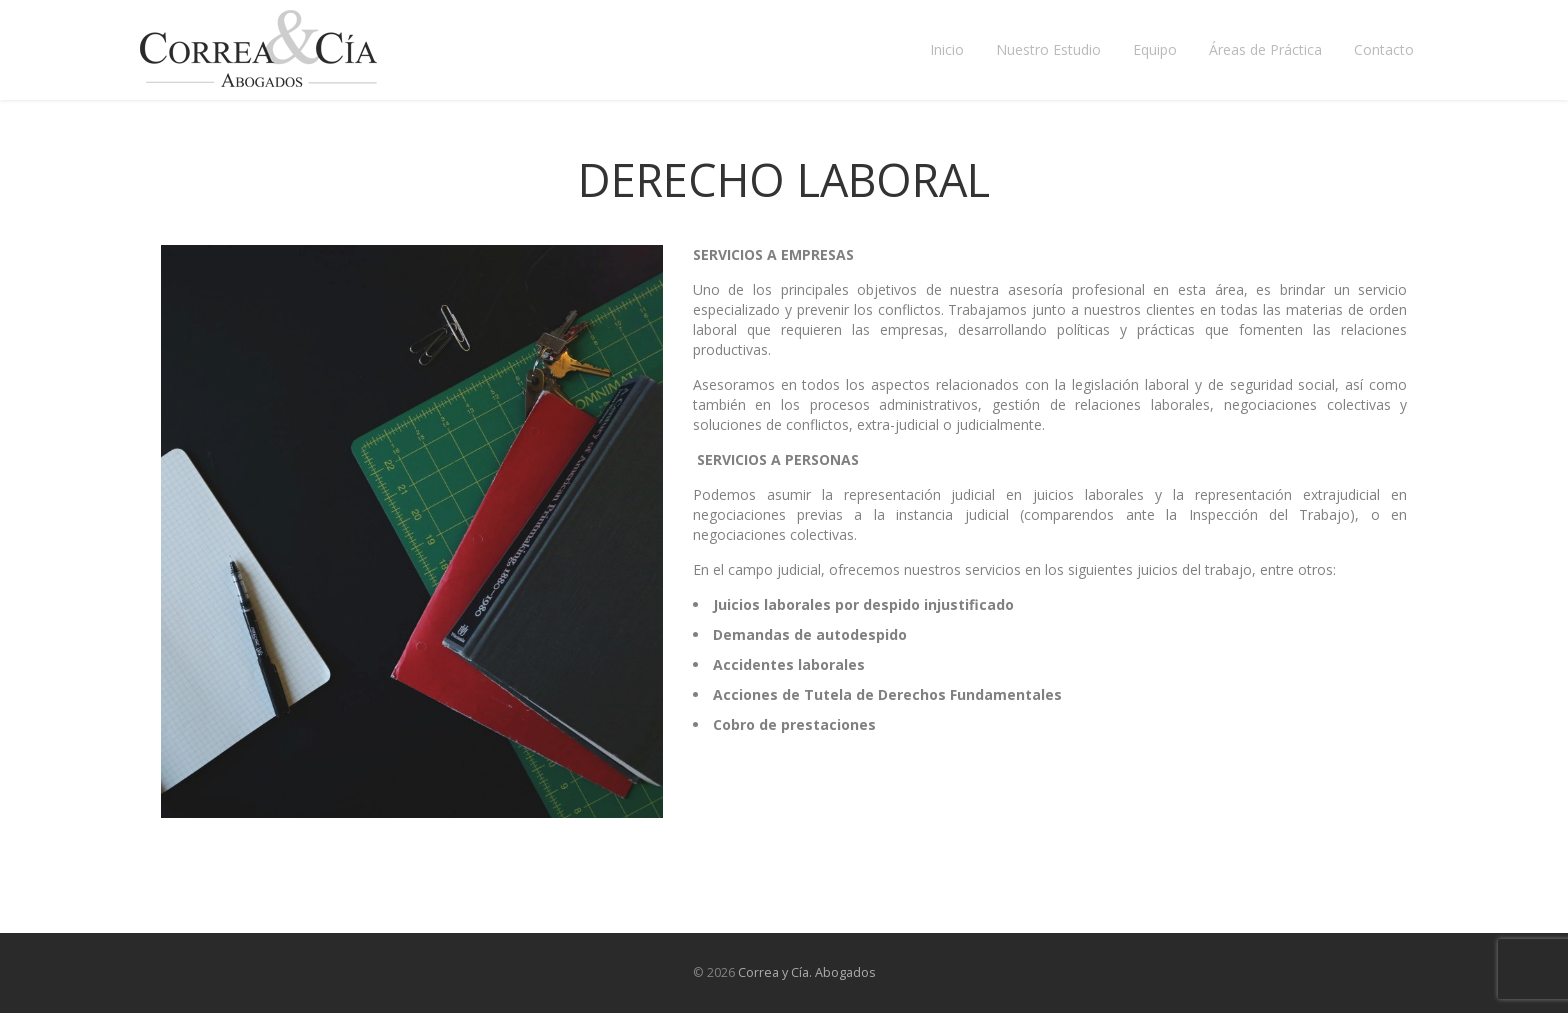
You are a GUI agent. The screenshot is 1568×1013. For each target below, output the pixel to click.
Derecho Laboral (784, 179)
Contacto (1384, 49)
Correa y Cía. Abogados (807, 972)
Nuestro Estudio (1048, 49)
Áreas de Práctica (1265, 49)
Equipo (1155, 49)
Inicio (947, 49)
